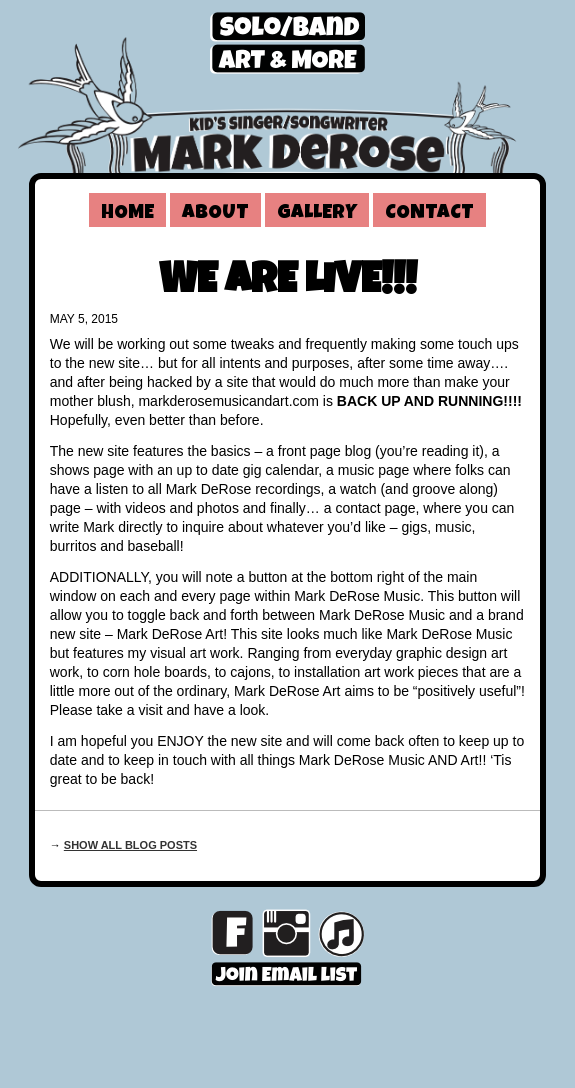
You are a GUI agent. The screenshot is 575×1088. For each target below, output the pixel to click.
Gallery (317, 214)
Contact (429, 214)
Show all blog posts (130, 845)
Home (127, 214)
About (215, 214)
